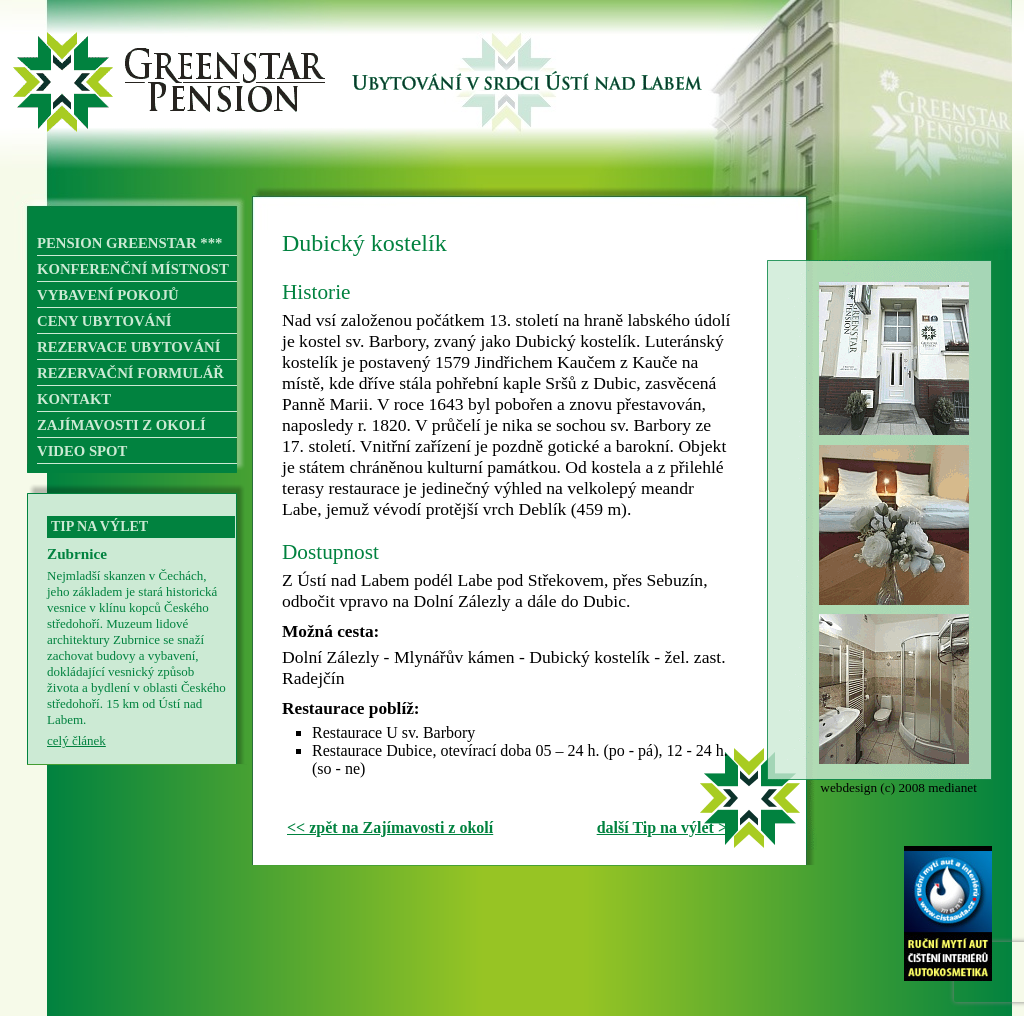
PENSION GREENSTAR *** (129, 243)
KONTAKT (74, 399)
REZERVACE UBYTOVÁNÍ (128, 347)
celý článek (76, 740)
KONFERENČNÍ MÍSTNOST (133, 269)
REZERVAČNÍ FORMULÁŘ (130, 373)
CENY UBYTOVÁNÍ (104, 321)
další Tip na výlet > (662, 827)
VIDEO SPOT (82, 451)
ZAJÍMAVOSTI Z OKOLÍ (121, 425)
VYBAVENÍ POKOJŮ (108, 295)
